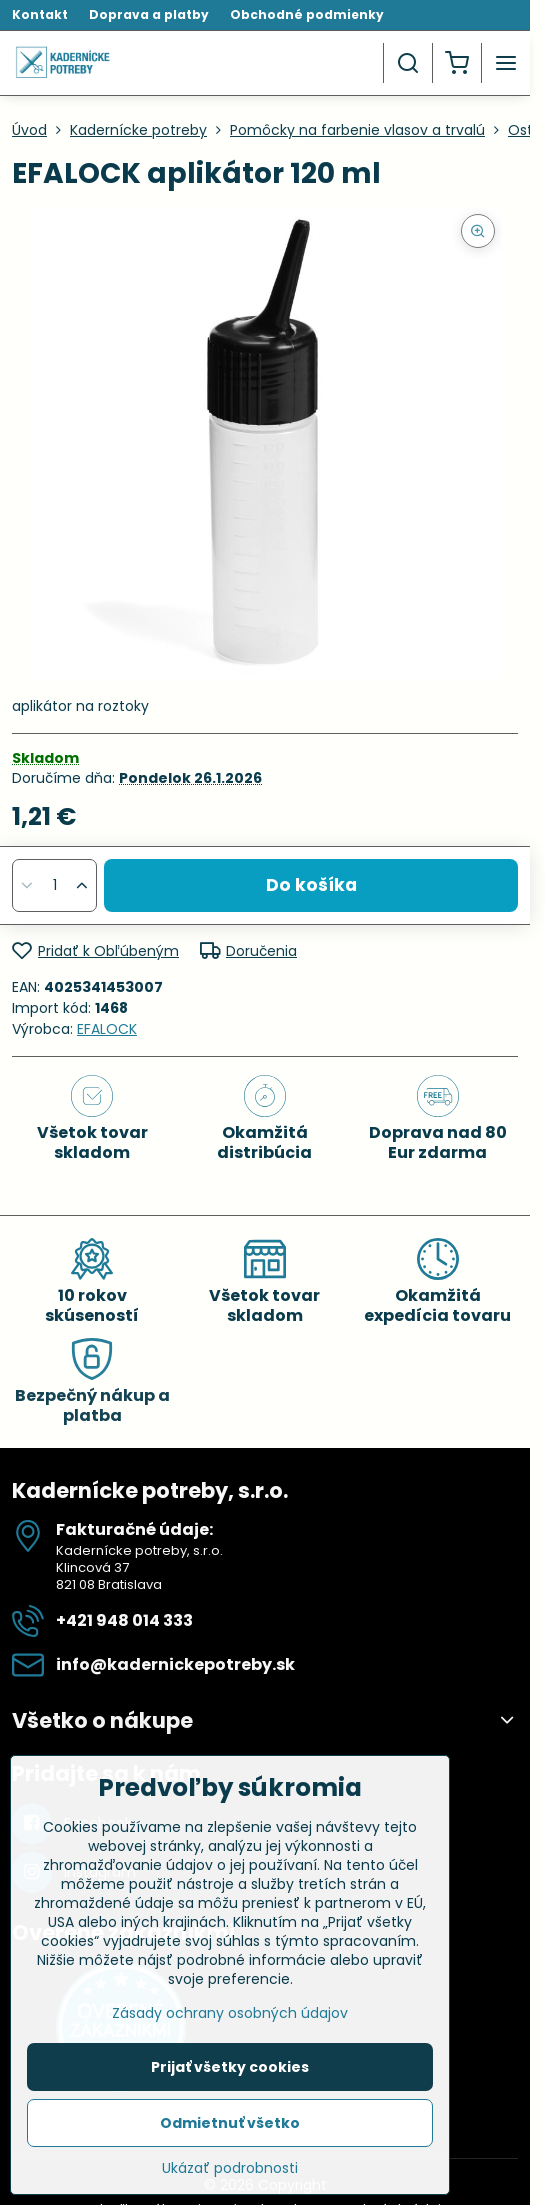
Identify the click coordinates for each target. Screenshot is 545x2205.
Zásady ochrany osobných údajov (230, 2013)
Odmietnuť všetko (230, 2123)
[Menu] (506, 63)
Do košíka (311, 885)
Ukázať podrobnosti (230, 2168)
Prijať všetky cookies (230, 2067)
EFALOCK (107, 1029)
